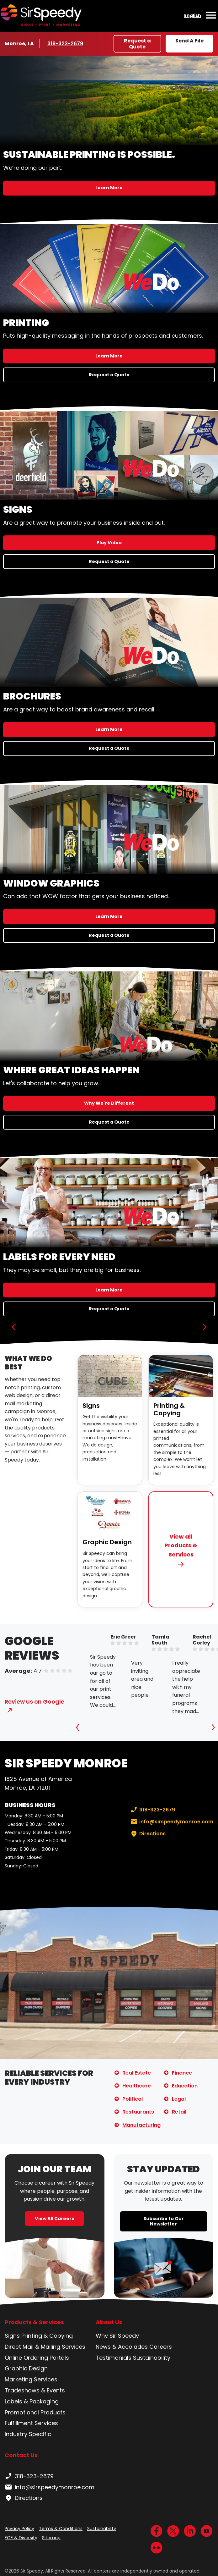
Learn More (109, 188)
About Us (109, 2322)
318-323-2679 (66, 43)
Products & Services (34, 2322)
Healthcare (136, 2085)
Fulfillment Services (31, 2423)
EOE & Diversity (21, 2538)
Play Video (109, 542)
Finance (182, 2072)
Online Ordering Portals (37, 2358)
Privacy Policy (19, 2528)
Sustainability (151, 2358)
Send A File (189, 40)
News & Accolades (122, 2347)
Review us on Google (34, 1701)
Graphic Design (107, 1542)
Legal (179, 2099)
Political (132, 2099)
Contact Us (21, 2455)
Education (185, 2085)
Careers (160, 2347)
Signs (91, 1405)
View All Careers (54, 2218)
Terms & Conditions (60, 2528)
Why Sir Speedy (117, 2336)
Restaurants (138, 2111)
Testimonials (113, 2358)
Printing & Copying (169, 1409)
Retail (179, 2111)
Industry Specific (28, 2434)
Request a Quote (137, 43)
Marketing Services (31, 2379)
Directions (147, 1834)
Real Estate (136, 2072)
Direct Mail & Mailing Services (45, 2347)
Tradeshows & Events (35, 2390)
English (192, 15)
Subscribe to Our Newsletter (163, 2221)
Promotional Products (35, 2412)
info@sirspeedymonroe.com (171, 1822)
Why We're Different (109, 1103)
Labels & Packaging (32, 2401)
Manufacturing (141, 2125)
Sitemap (51, 2538)
